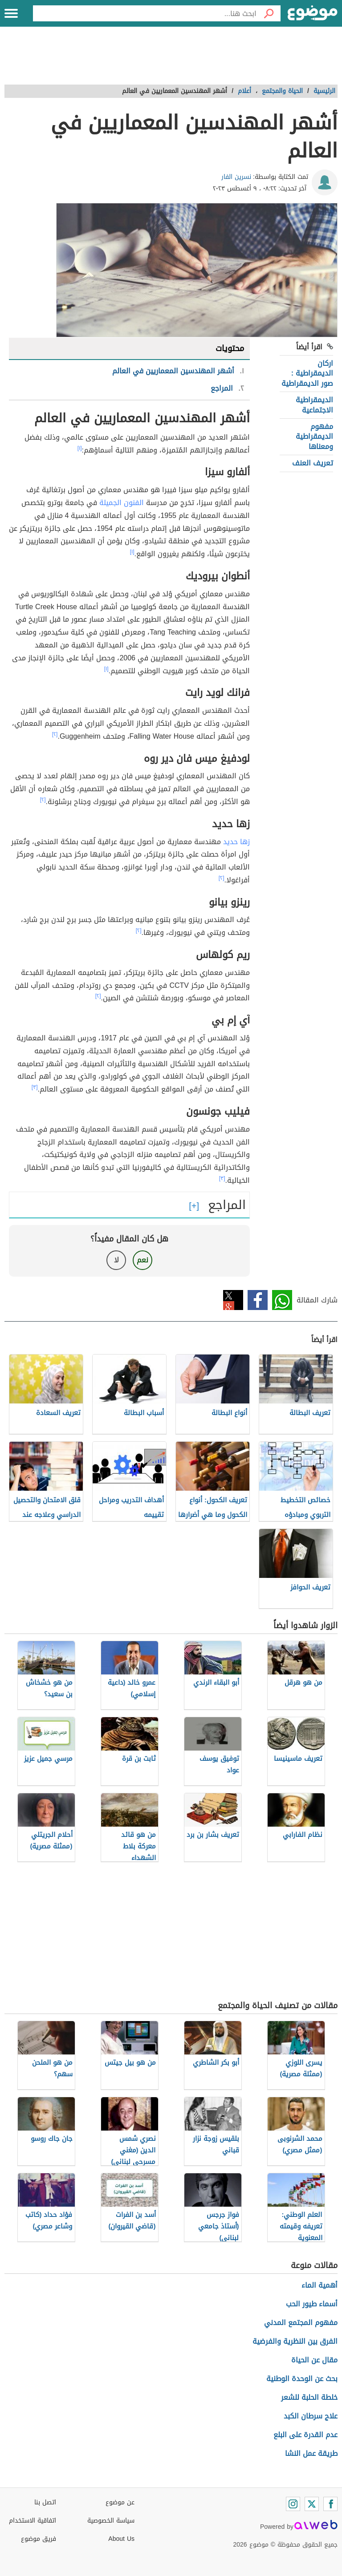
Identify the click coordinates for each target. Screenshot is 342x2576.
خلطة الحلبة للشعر (309, 2397)
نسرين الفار (236, 177)
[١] (79, 448)
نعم (142, 1260)
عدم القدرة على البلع (305, 2435)
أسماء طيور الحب (312, 2304)
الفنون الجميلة (121, 503)
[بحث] (268, 13)
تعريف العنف (312, 463)
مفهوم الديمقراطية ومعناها (314, 436)
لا (116, 1260)
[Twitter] (312, 2504)
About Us (121, 2539)
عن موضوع (120, 2502)
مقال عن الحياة (314, 2360)
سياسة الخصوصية (110, 2521)
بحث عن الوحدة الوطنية (302, 2379)
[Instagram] (293, 2504)
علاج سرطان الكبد (311, 2416)
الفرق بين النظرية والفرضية (295, 2341)
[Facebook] (330, 2504)
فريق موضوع (38, 2539)
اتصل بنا (45, 2502)
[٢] (55, 734)
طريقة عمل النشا (311, 2453)
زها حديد (236, 842)
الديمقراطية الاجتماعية (314, 405)
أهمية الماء (319, 2285)
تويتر (233, 1300)
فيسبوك (258, 1300)
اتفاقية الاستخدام (32, 2521)
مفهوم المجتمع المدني (301, 2322)
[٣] (35, 1087)
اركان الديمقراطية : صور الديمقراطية (307, 373)
